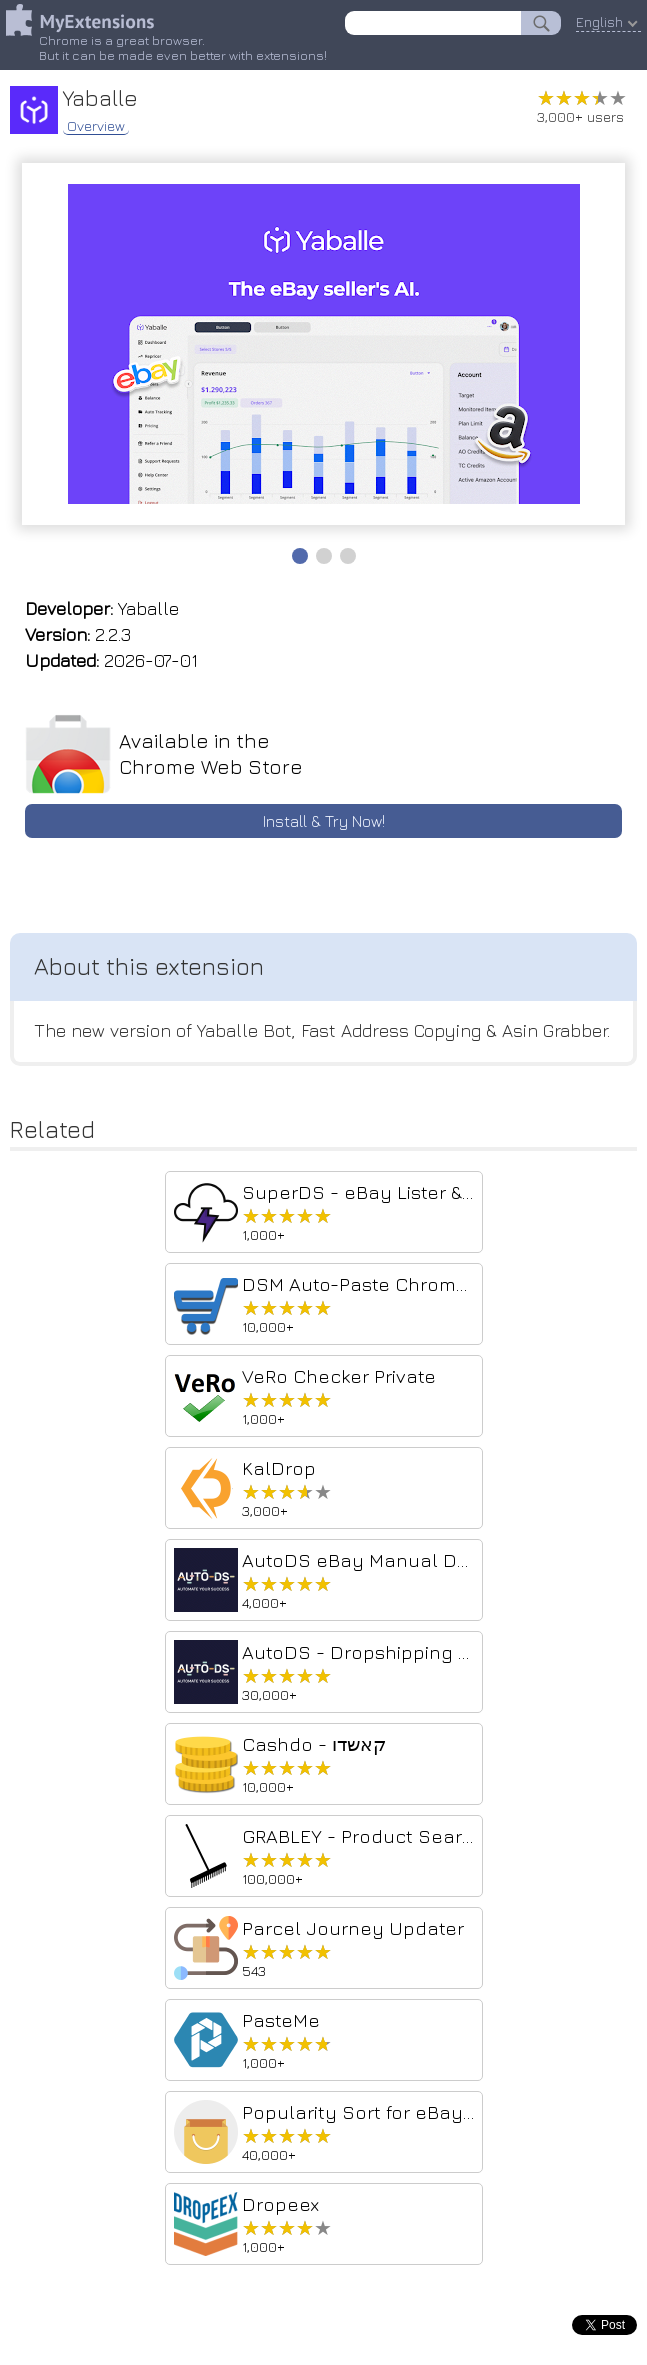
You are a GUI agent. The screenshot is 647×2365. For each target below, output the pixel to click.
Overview (96, 126)
